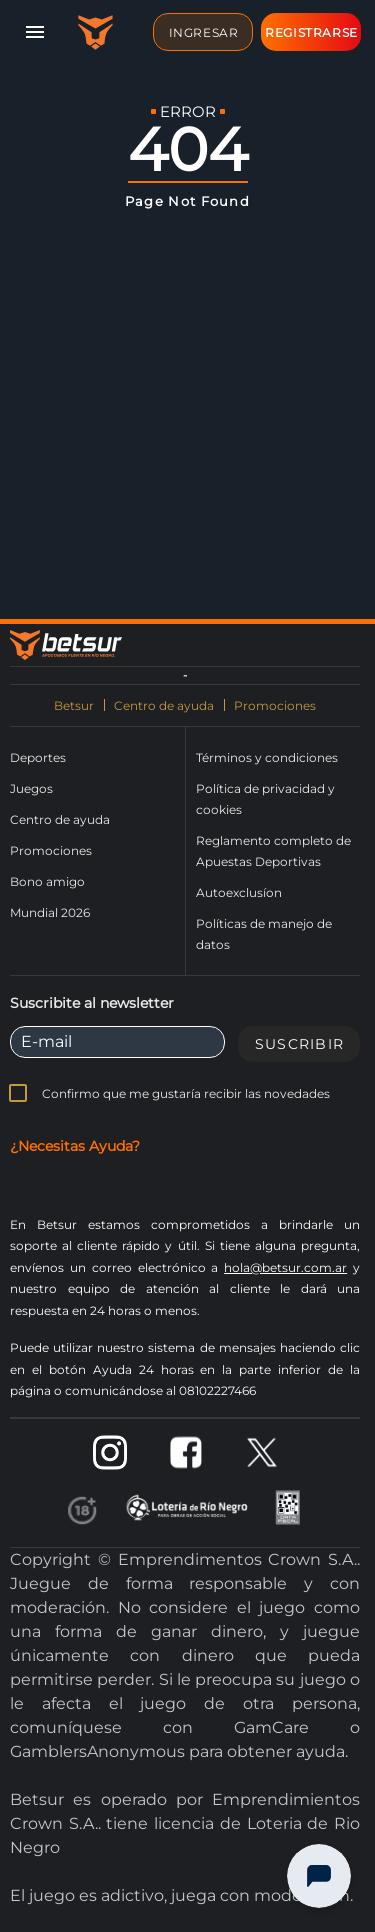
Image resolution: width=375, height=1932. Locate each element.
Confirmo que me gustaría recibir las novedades (186, 1093)
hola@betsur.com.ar (285, 1267)
